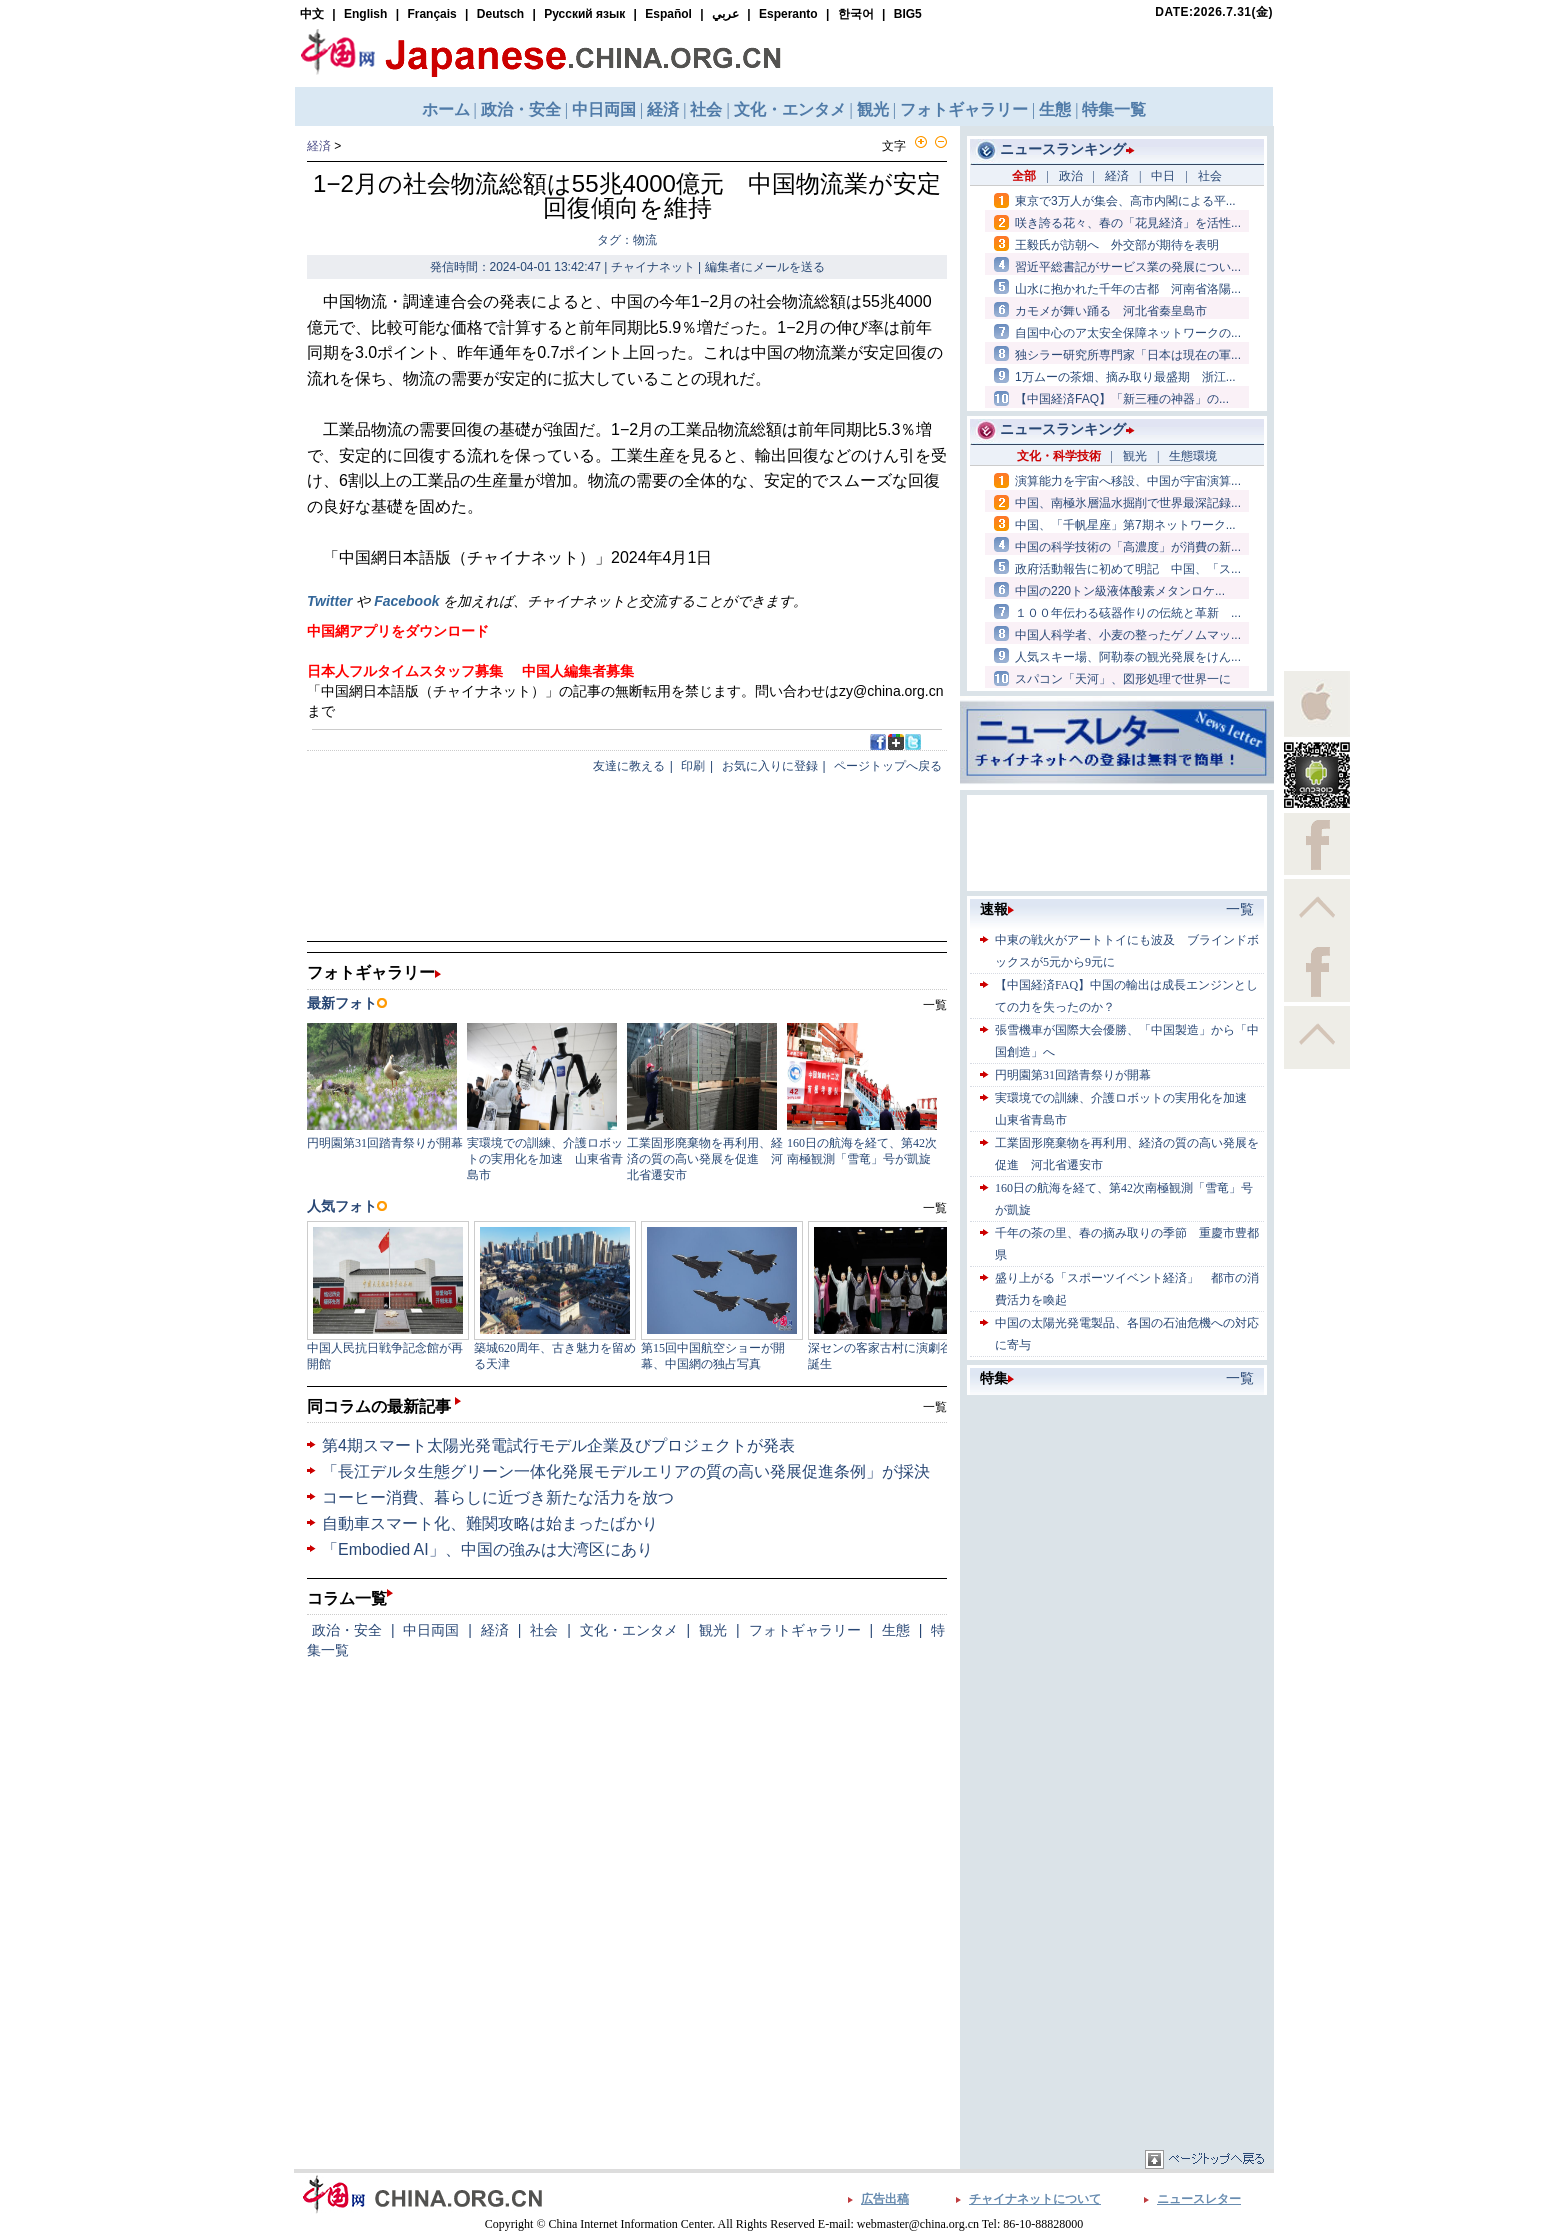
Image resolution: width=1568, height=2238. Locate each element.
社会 (544, 1630)
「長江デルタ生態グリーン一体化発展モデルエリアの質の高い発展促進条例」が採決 (626, 1471)
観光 (713, 1630)
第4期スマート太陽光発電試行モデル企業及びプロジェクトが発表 (558, 1445)
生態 (896, 1630)
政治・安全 (347, 1630)
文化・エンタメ (629, 1630)
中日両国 (431, 1630)
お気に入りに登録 (770, 766)
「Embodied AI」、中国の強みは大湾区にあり (487, 1549)
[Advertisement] (1117, 1525)
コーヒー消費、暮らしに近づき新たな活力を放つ (498, 1497)
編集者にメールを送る (765, 267)
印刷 (693, 766)
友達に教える (629, 766)
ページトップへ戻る (888, 766)
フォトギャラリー (805, 1630)
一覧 (935, 1407)
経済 (319, 146)
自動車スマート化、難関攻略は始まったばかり (490, 1523)
